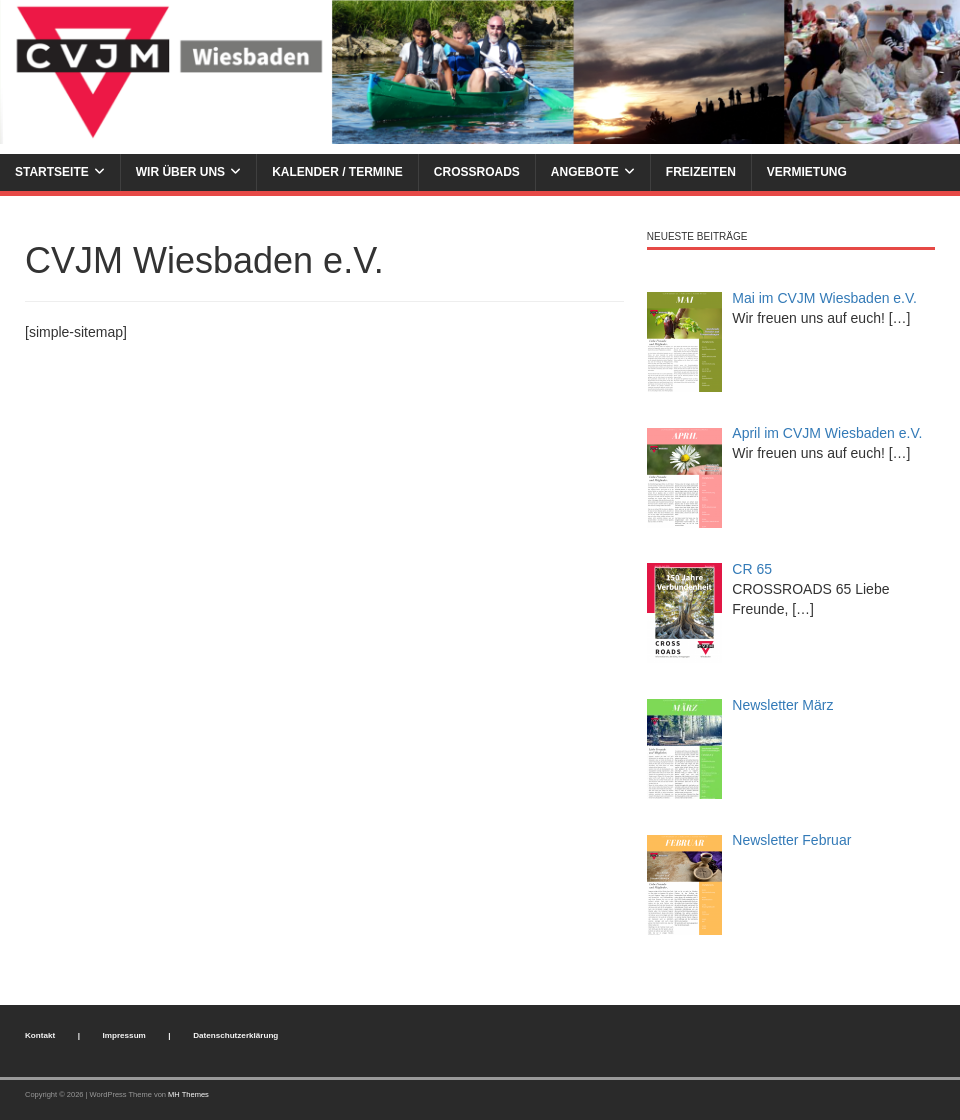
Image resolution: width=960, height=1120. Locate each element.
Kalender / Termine (337, 172)
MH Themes (188, 1094)
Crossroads (477, 172)
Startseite (52, 172)
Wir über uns (180, 172)
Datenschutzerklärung (235, 1035)
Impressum (124, 1035)
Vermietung (807, 172)
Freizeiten (701, 172)
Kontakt (40, 1035)
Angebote (585, 172)
